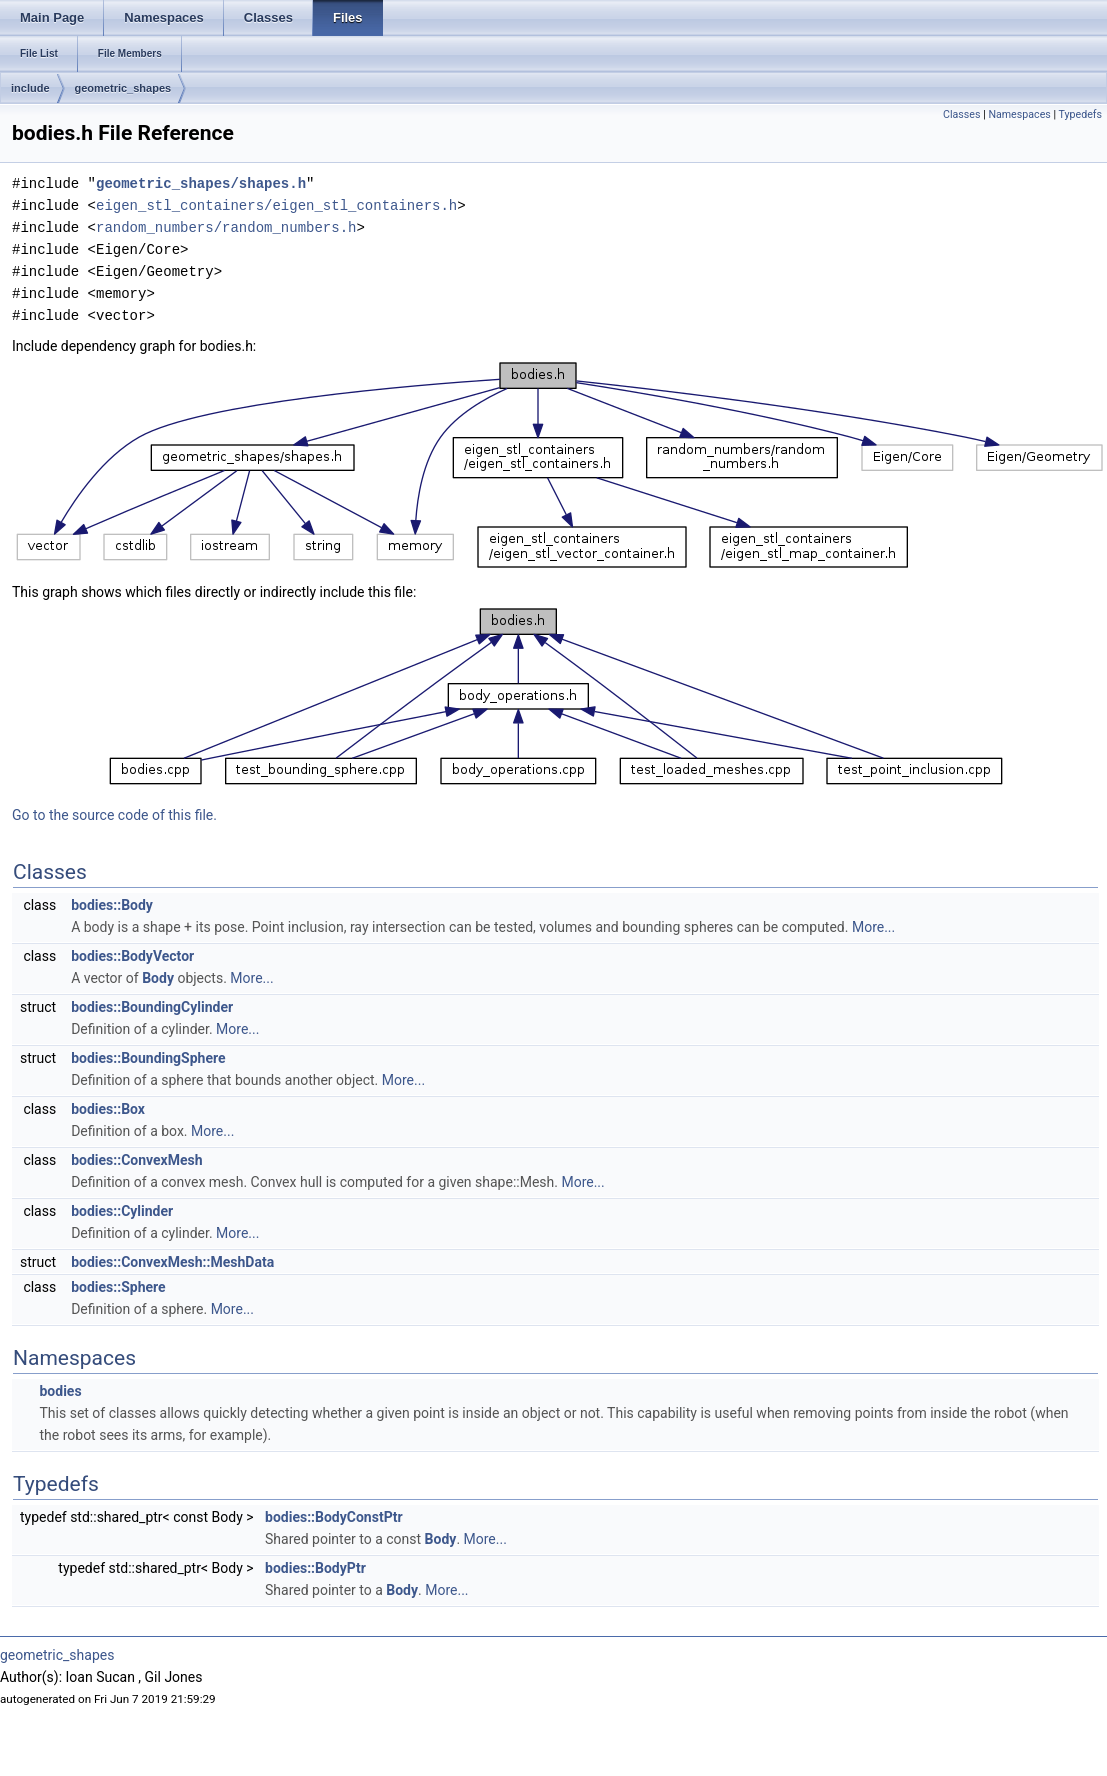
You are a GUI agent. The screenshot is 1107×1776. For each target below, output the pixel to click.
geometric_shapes (123, 88)
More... (873, 927)
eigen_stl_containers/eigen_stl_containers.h (276, 205)
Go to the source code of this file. (114, 815)
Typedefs (1080, 114)
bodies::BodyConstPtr (334, 1517)
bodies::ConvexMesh (136, 1160)
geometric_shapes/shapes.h (201, 183)
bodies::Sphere (118, 1287)
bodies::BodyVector (132, 956)
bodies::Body (112, 905)
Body (158, 978)
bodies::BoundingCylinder (152, 1007)
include (30, 88)
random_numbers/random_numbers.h (226, 227)
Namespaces (1019, 114)
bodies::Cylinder (122, 1211)
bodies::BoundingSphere (148, 1058)
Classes (961, 114)
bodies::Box (108, 1109)
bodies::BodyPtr (315, 1568)
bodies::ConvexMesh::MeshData (172, 1262)
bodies (60, 1391)
